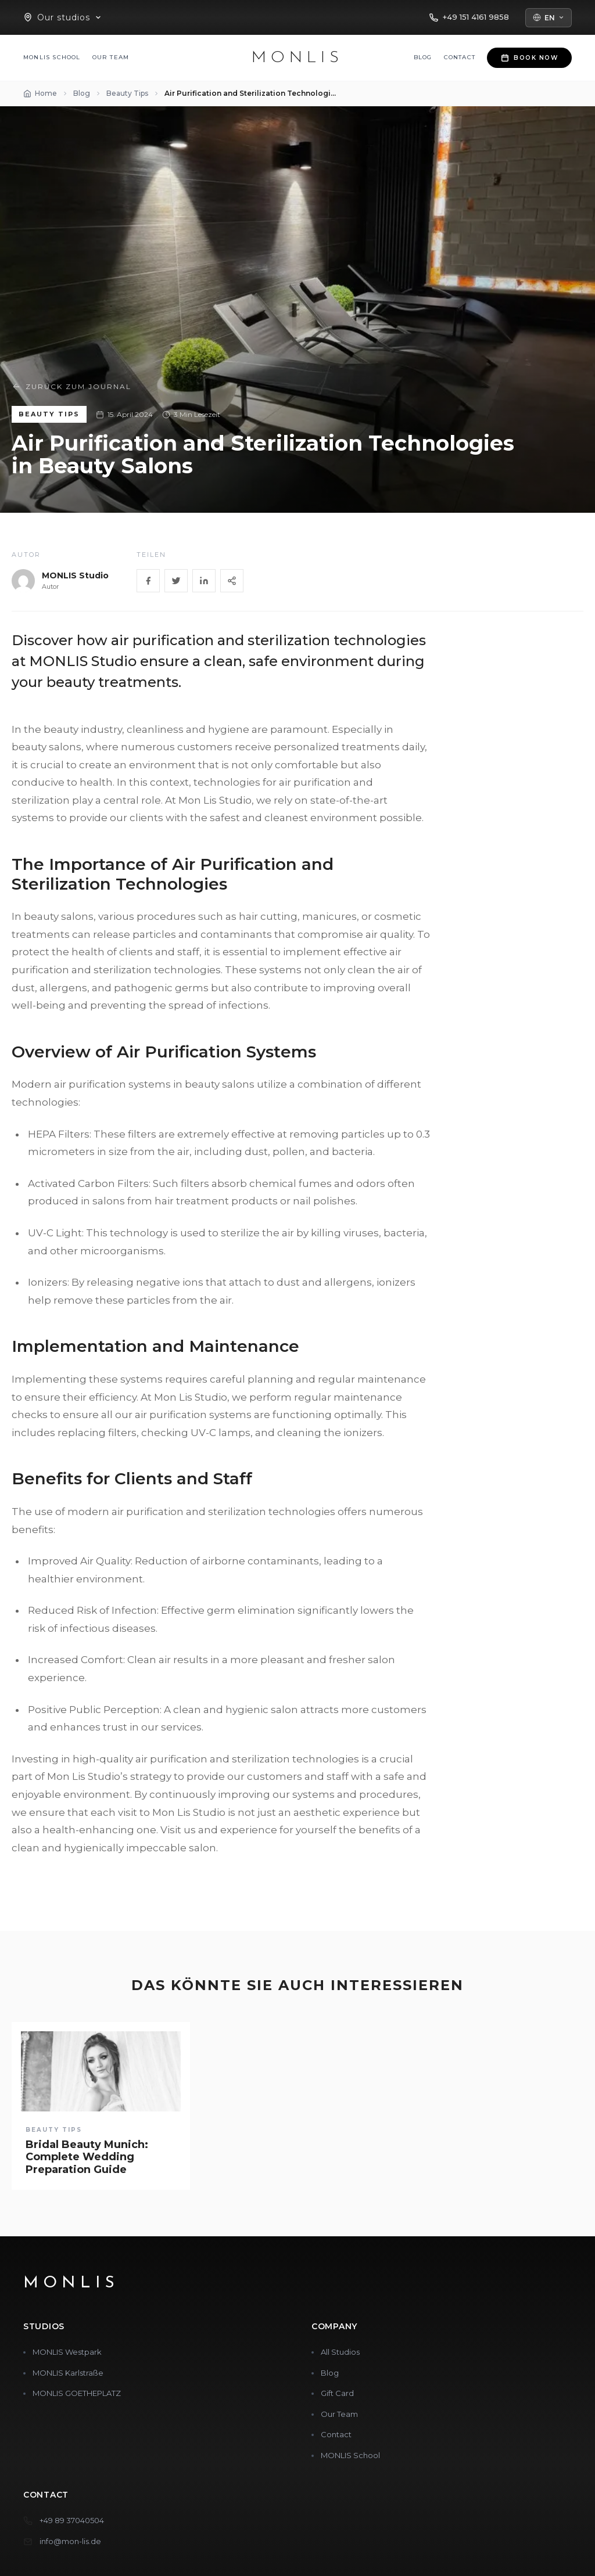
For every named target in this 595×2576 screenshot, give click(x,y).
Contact (459, 57)
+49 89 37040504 (72, 2520)
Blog (423, 57)
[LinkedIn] (204, 580)
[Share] (231, 580)
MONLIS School (52, 57)
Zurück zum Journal (71, 386)
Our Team (111, 57)
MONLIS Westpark (67, 2351)
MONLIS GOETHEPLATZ (77, 2393)
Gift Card (337, 2393)
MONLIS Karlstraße (68, 2372)
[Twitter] (176, 580)
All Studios (340, 2351)
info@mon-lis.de (70, 2541)
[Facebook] (148, 580)
